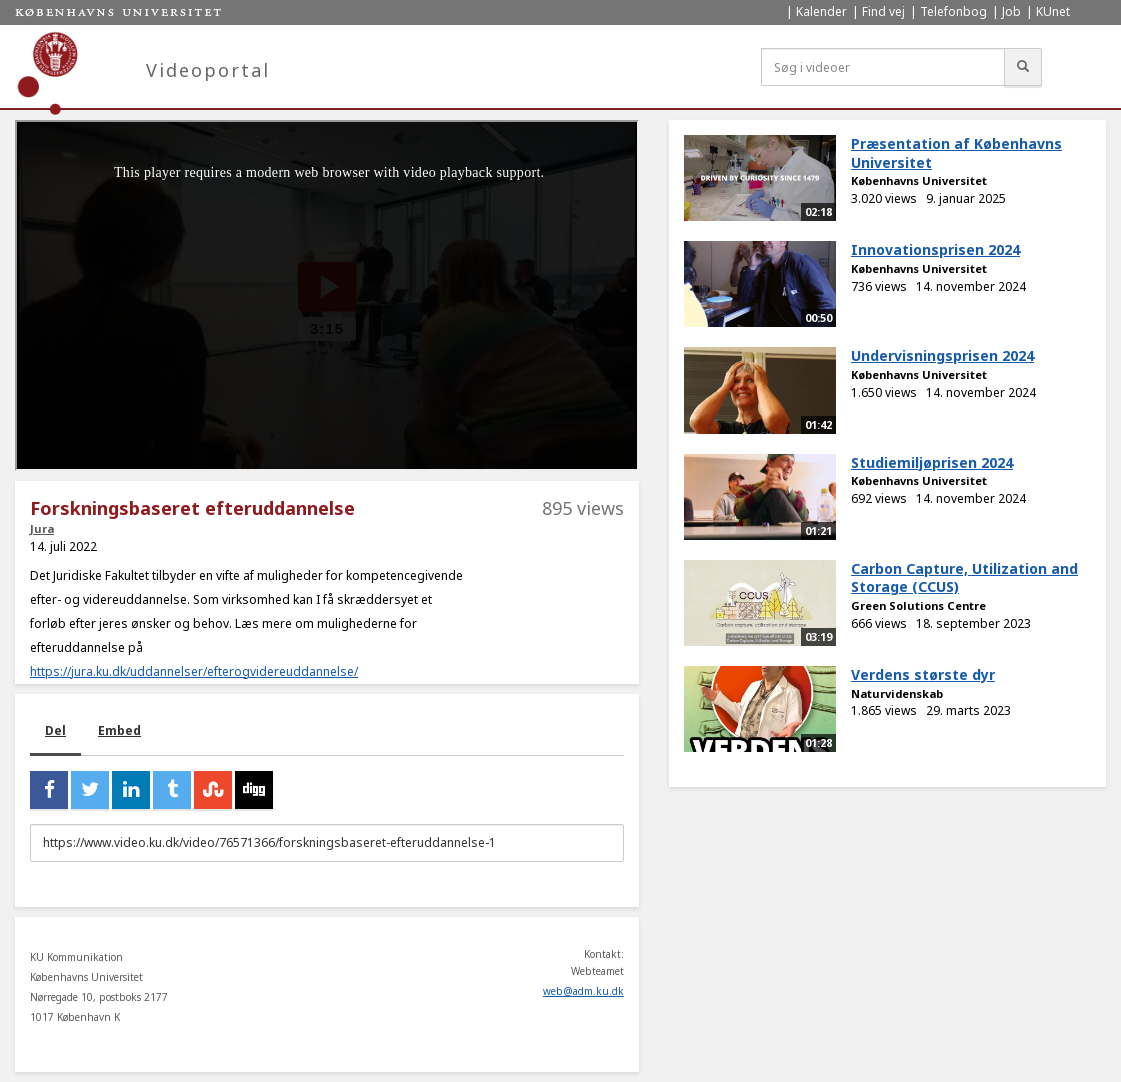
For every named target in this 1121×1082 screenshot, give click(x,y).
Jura (42, 528)
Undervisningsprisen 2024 (942, 355)
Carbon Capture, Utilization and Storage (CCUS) (964, 578)
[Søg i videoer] (883, 67)
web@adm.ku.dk (583, 991)
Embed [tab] (119, 730)
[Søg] (1023, 67)
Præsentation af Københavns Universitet (956, 153)
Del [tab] (55, 730)
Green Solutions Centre (918, 605)
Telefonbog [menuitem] (953, 11)
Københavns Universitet (919, 180)
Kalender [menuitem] (821, 11)
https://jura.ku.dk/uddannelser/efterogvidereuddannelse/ (194, 671)
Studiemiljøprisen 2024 (932, 462)
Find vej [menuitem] (883, 11)
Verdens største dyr (923, 674)
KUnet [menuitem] (1053, 11)
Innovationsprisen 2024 (935, 249)
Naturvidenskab (897, 693)
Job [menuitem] (1011, 11)
